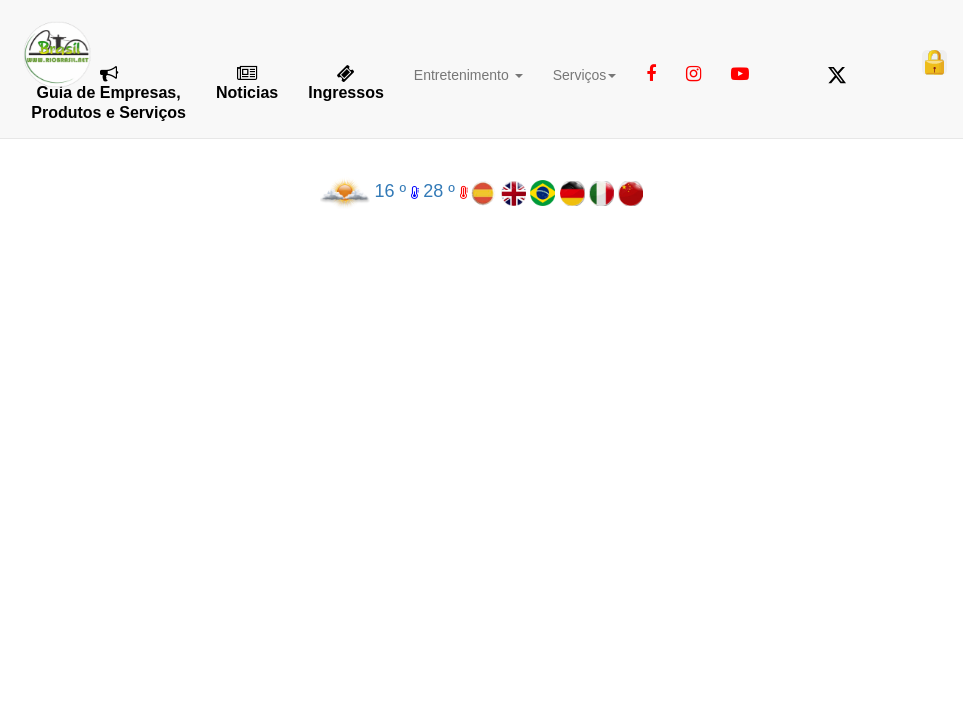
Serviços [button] (585, 75)
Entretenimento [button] (468, 75)
